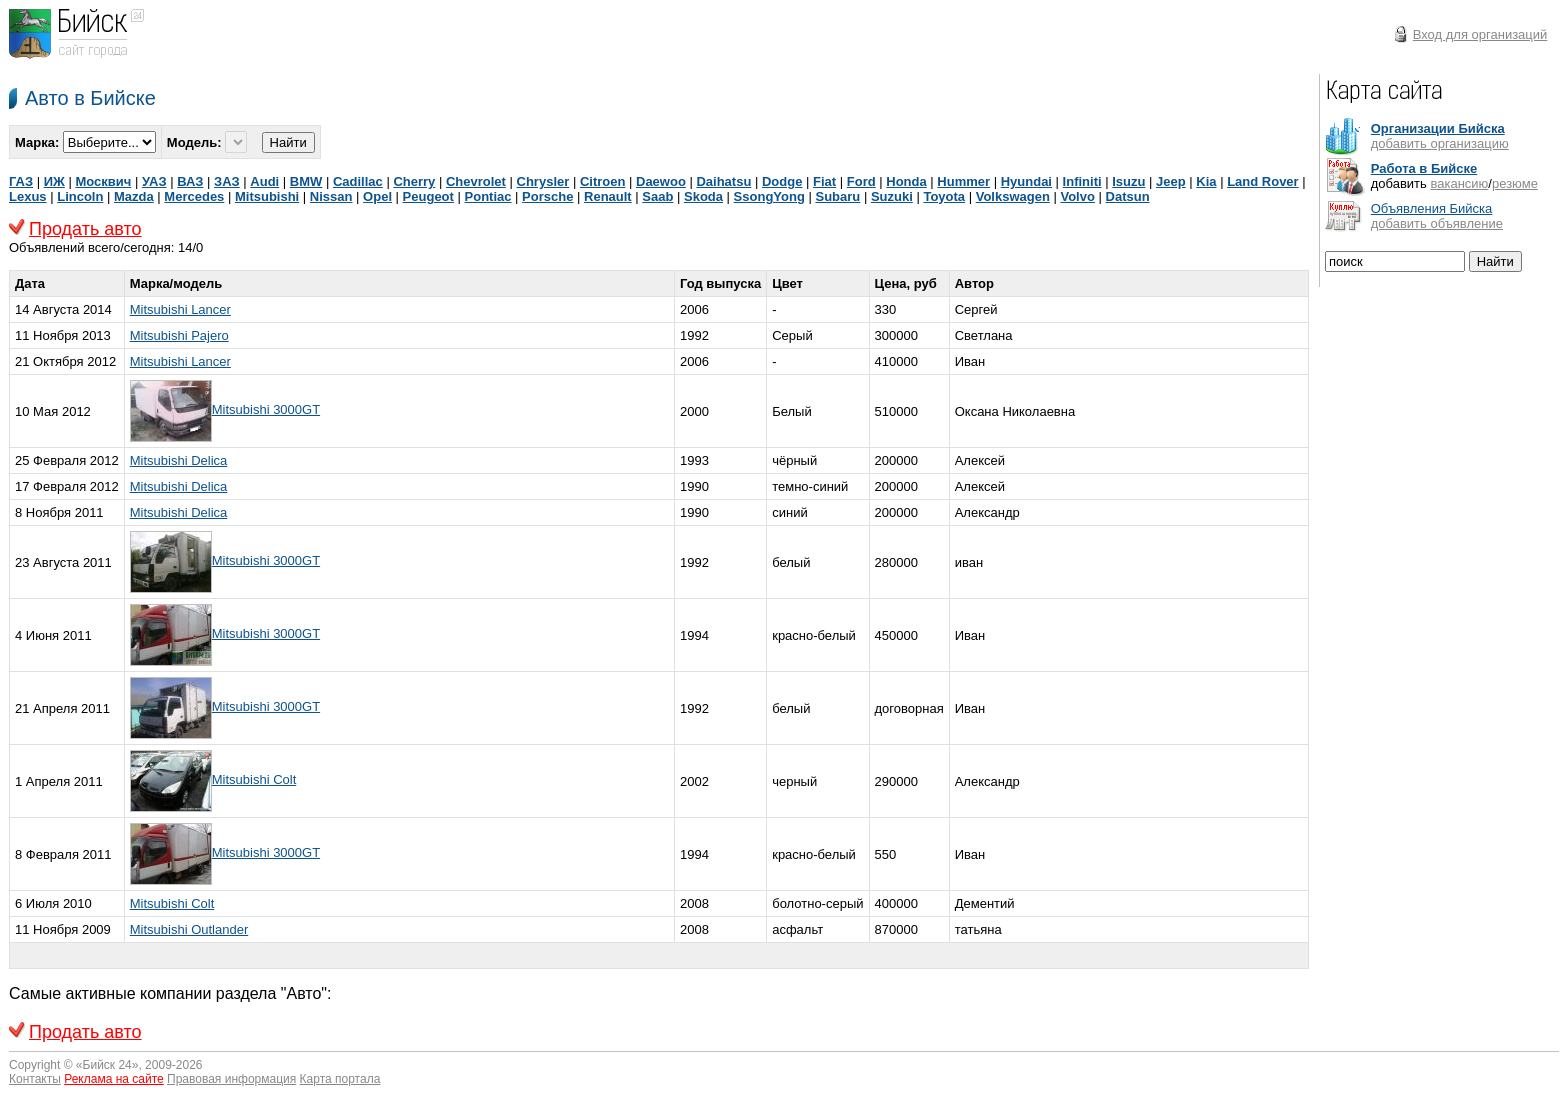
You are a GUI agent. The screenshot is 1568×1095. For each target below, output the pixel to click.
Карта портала (340, 1079)
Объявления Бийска (1432, 208)
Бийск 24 (107, 1065)
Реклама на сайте (114, 1079)
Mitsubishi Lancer (180, 309)
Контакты (35, 1079)
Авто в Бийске (90, 98)
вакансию (1459, 183)
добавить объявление (1437, 223)
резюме (1515, 183)
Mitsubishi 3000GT (266, 409)
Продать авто (85, 229)
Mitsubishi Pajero (179, 335)
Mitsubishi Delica (179, 460)
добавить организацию (1440, 143)
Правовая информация (231, 1079)
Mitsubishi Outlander (189, 929)
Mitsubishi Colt (254, 779)
